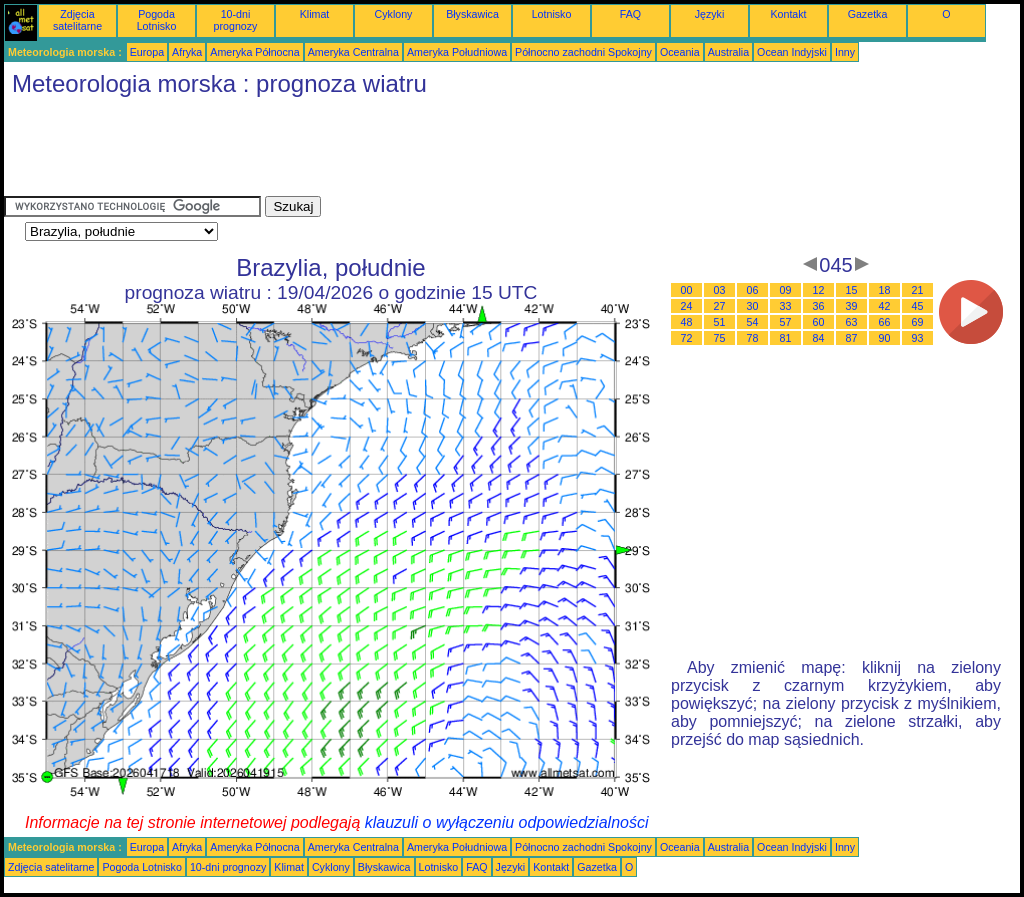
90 (885, 338)
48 (687, 322)
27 (720, 306)
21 (918, 290)
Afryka (187, 52)
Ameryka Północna (254, 52)
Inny (845, 52)
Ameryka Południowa (457, 52)
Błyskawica (472, 14)
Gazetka (868, 14)
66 (885, 322)
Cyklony (394, 14)
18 (885, 290)
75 (720, 338)
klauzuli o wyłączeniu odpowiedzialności (507, 822)
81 (786, 338)
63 (852, 322)
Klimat (315, 14)
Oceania (680, 52)
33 (786, 306)
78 (753, 338)
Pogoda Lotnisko (157, 20)
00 (687, 290)
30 (753, 306)
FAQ (630, 14)
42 (885, 306)
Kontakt (788, 14)
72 (687, 338)
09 (786, 290)
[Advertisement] (368, 151)
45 (918, 306)
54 (753, 322)
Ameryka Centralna (353, 52)
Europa (147, 52)
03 (720, 290)
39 (852, 306)
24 (687, 306)
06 (753, 290)
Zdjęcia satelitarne (77, 20)
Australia (728, 52)
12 (819, 290)
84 (819, 338)
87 (852, 338)
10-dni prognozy (236, 20)
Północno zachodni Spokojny (583, 52)
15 (852, 290)
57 (786, 322)
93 (918, 338)
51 (720, 322)
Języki (710, 14)
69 (918, 322)
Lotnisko (552, 14)
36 (819, 306)
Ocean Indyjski (792, 52)
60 (819, 322)
